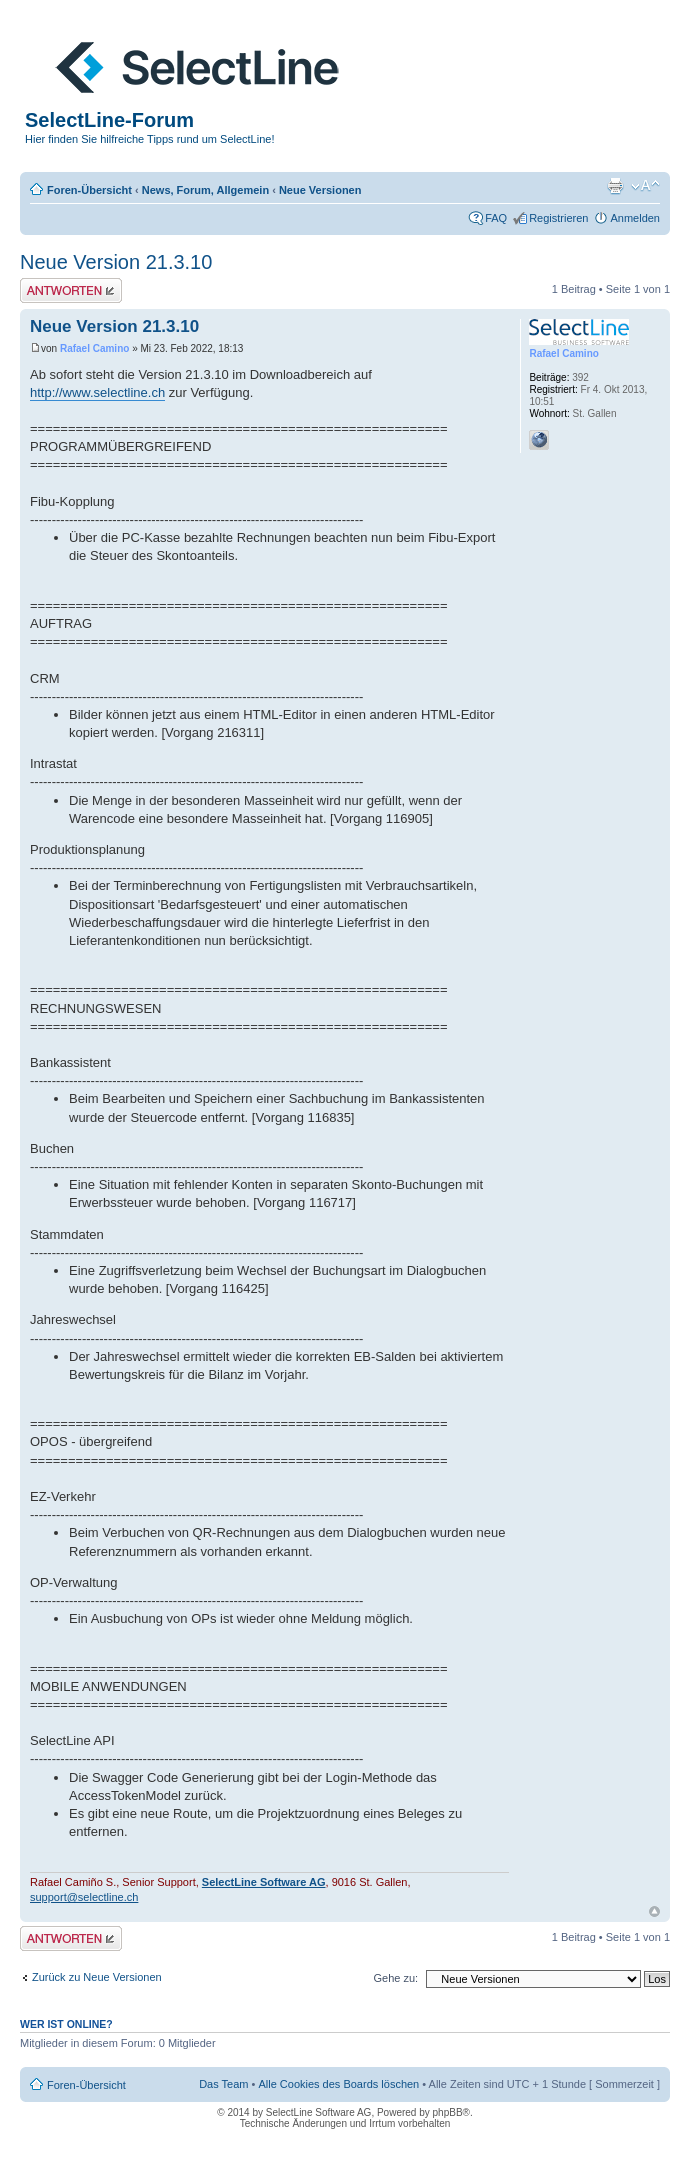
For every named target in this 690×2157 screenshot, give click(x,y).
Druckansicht (615, 186)
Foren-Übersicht (89, 190)
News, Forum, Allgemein (205, 190)
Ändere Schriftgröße (645, 186)
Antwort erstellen (71, 290)
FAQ (496, 218)
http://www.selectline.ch (97, 392)
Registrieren (558, 218)
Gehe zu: (395, 1978)
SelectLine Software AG (264, 1882)
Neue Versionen (320, 190)
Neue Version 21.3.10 (116, 262)
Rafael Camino (94, 348)
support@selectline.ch (84, 1897)
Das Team (223, 2084)
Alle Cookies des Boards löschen (338, 2084)
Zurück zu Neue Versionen (97, 1977)
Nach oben (654, 1911)
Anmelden (635, 218)
